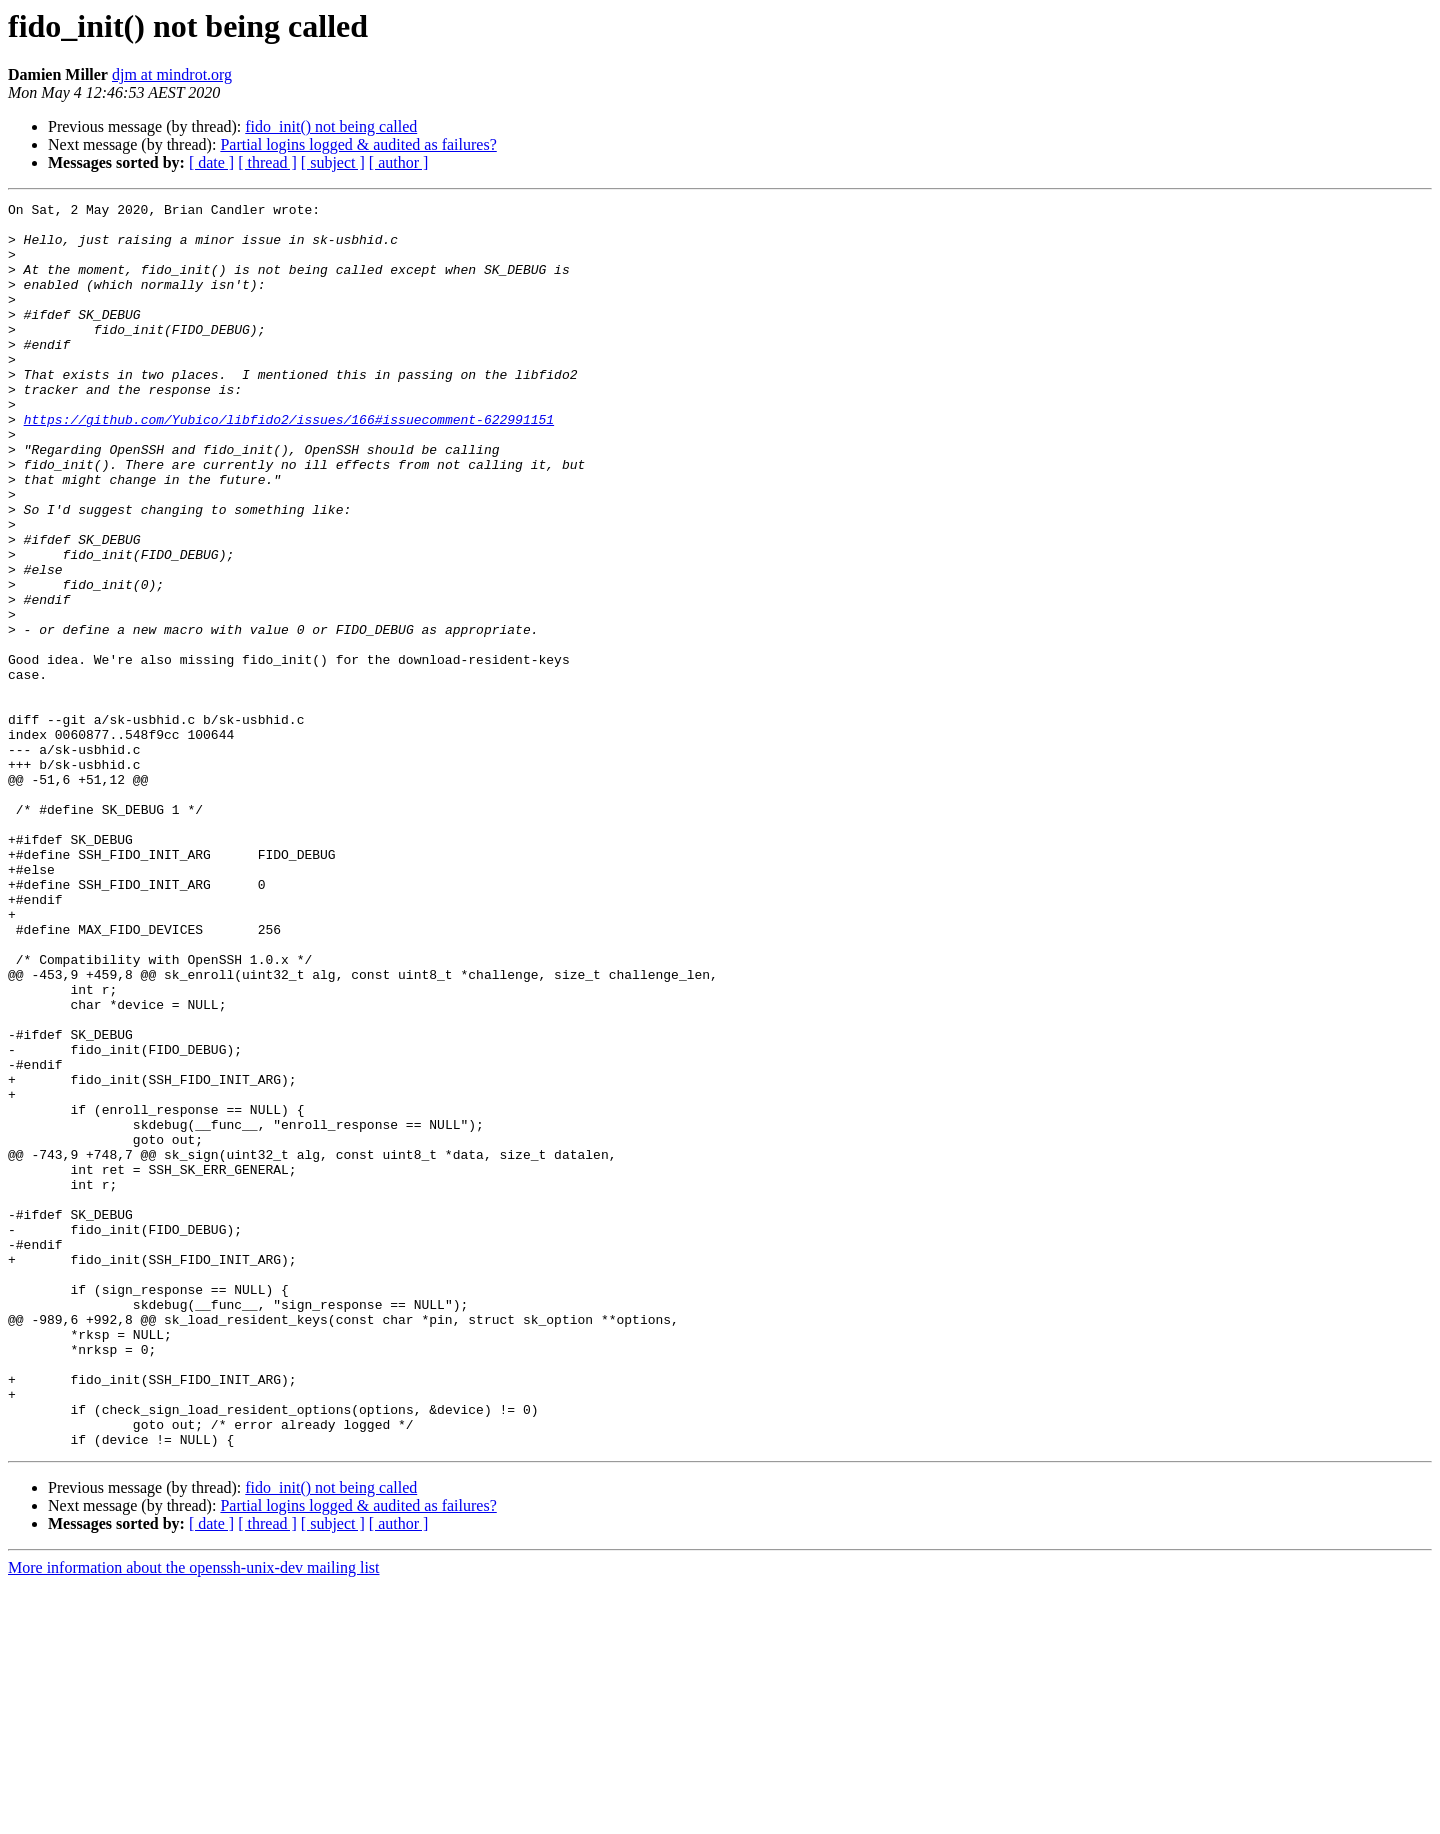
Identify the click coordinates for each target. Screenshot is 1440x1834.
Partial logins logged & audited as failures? (358, 144)
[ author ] (399, 162)
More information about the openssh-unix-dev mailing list (194, 1816)
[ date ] (211, 162)
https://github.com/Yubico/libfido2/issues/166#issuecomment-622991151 (289, 464)
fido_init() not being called (331, 126)
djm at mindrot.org (172, 74)
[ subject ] (333, 162)
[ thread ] (267, 162)
